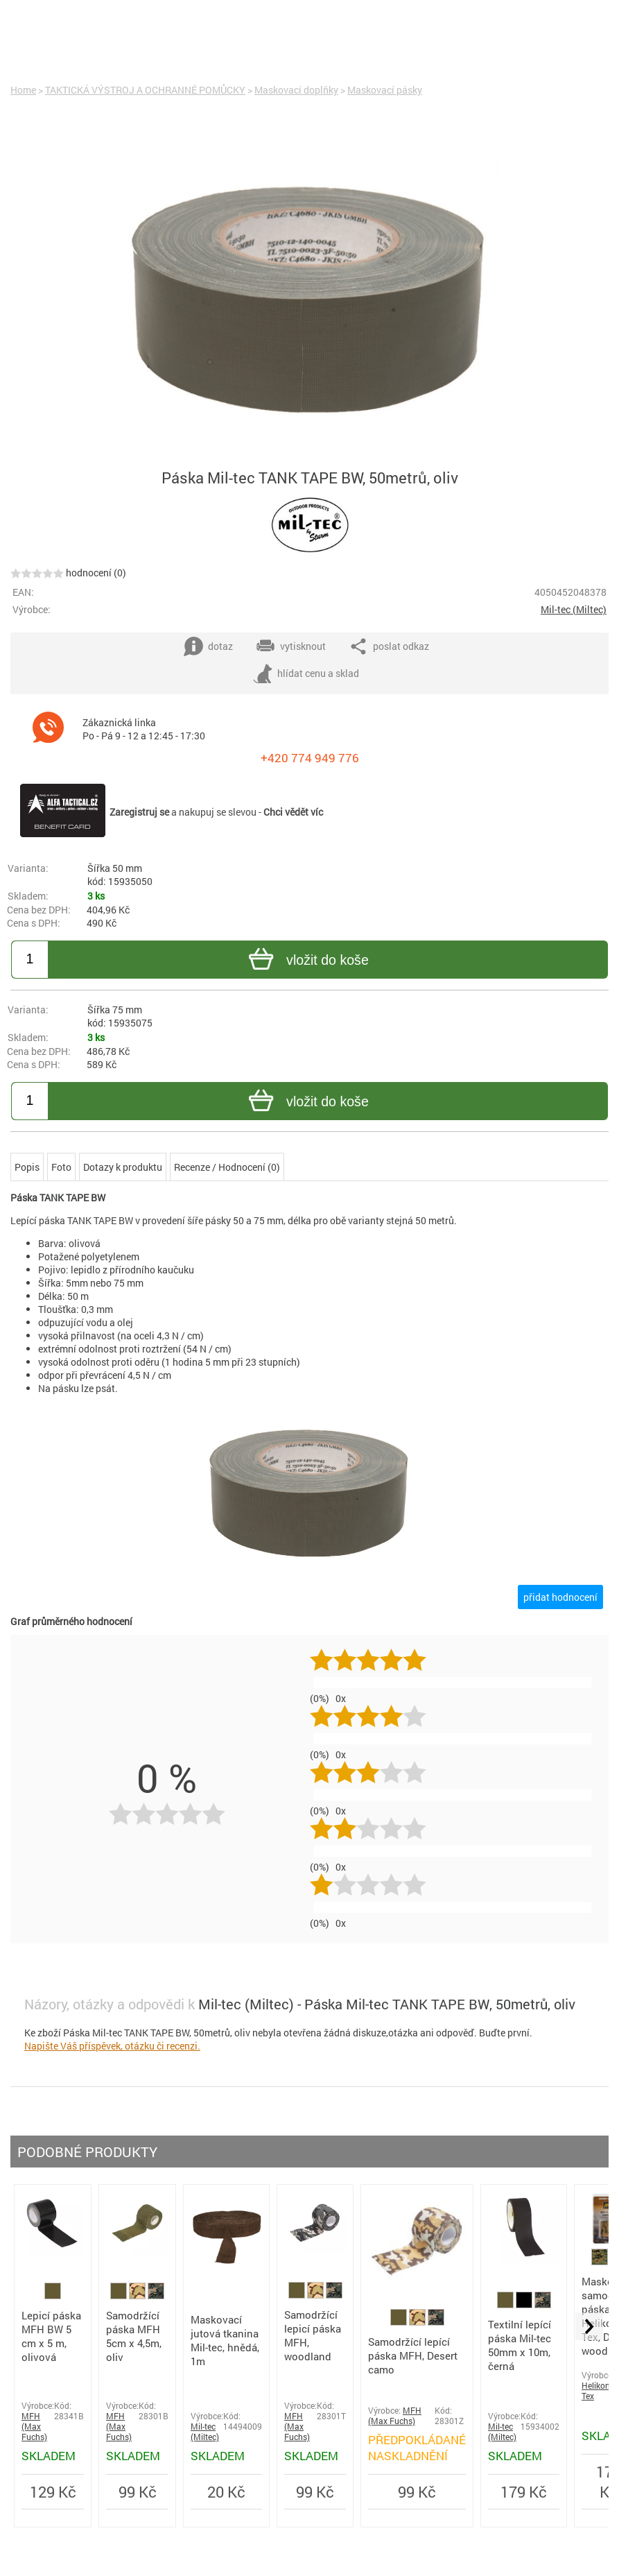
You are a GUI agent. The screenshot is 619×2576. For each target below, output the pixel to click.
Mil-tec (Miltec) (574, 609)
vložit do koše (307, 961)
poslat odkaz (389, 646)
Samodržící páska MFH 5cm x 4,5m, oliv (134, 2336)
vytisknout (291, 646)
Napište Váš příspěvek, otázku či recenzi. (112, 2045)
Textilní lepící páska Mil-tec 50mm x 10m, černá (519, 2345)
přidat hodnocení (560, 1597)
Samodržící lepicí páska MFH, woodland (312, 2335)
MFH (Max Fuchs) (34, 2426)
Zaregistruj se (139, 811)
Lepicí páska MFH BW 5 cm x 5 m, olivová (51, 2336)
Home (23, 89)
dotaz (208, 646)
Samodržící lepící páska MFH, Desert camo (412, 2355)
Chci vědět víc (293, 811)
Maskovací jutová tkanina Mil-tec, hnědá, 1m (225, 2340)
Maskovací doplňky (296, 89)
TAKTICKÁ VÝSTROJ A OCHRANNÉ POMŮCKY (145, 89)
